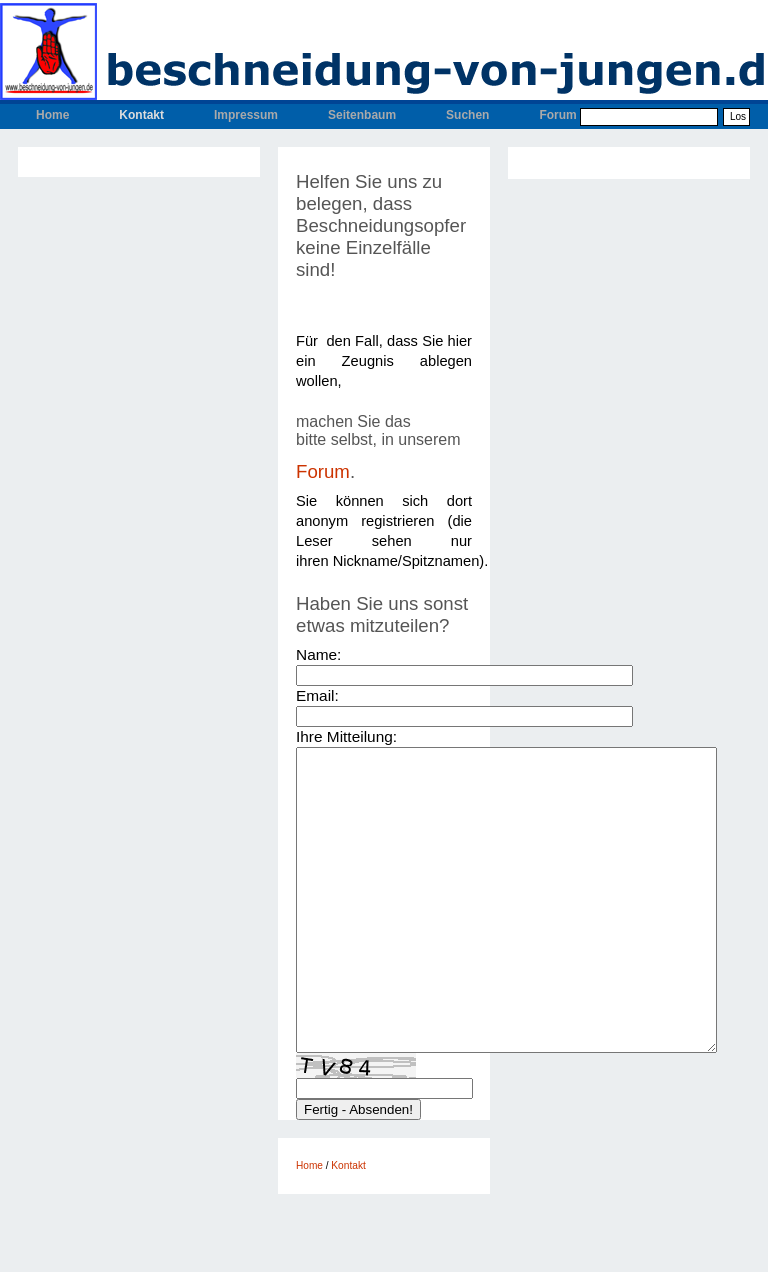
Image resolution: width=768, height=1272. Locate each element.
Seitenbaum (362, 115)
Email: (317, 695)
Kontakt (141, 115)
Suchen (467, 115)
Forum (557, 115)
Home (52, 115)
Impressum (246, 115)
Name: (318, 654)
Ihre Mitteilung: (346, 736)
